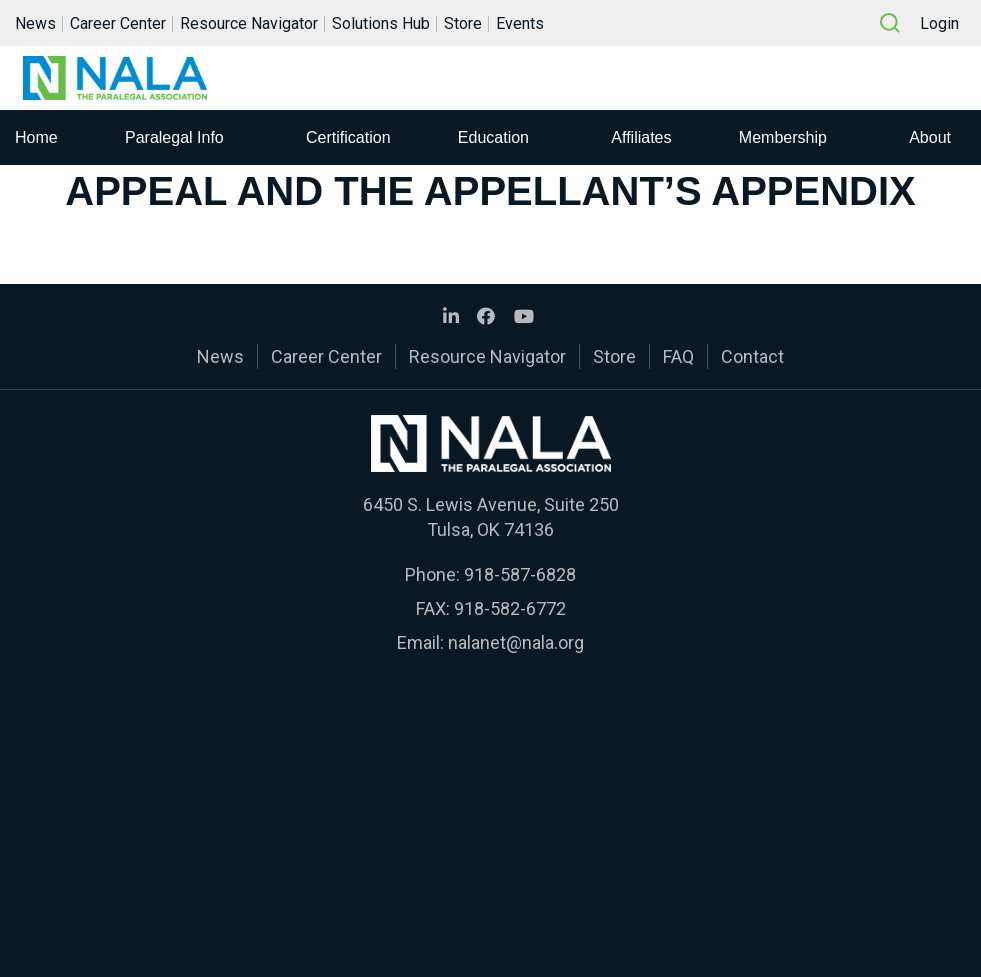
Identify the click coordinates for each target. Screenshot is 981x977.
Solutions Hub (381, 23)
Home (36, 137)
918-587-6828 (520, 574)
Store (463, 23)
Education (493, 137)
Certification (348, 137)
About (930, 137)
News (35, 23)
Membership (783, 137)
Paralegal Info (174, 137)
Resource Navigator (249, 23)
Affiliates (641, 137)
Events (520, 23)
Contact (752, 356)
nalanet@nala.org (516, 642)
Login (939, 23)
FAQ (678, 356)
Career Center (118, 23)
